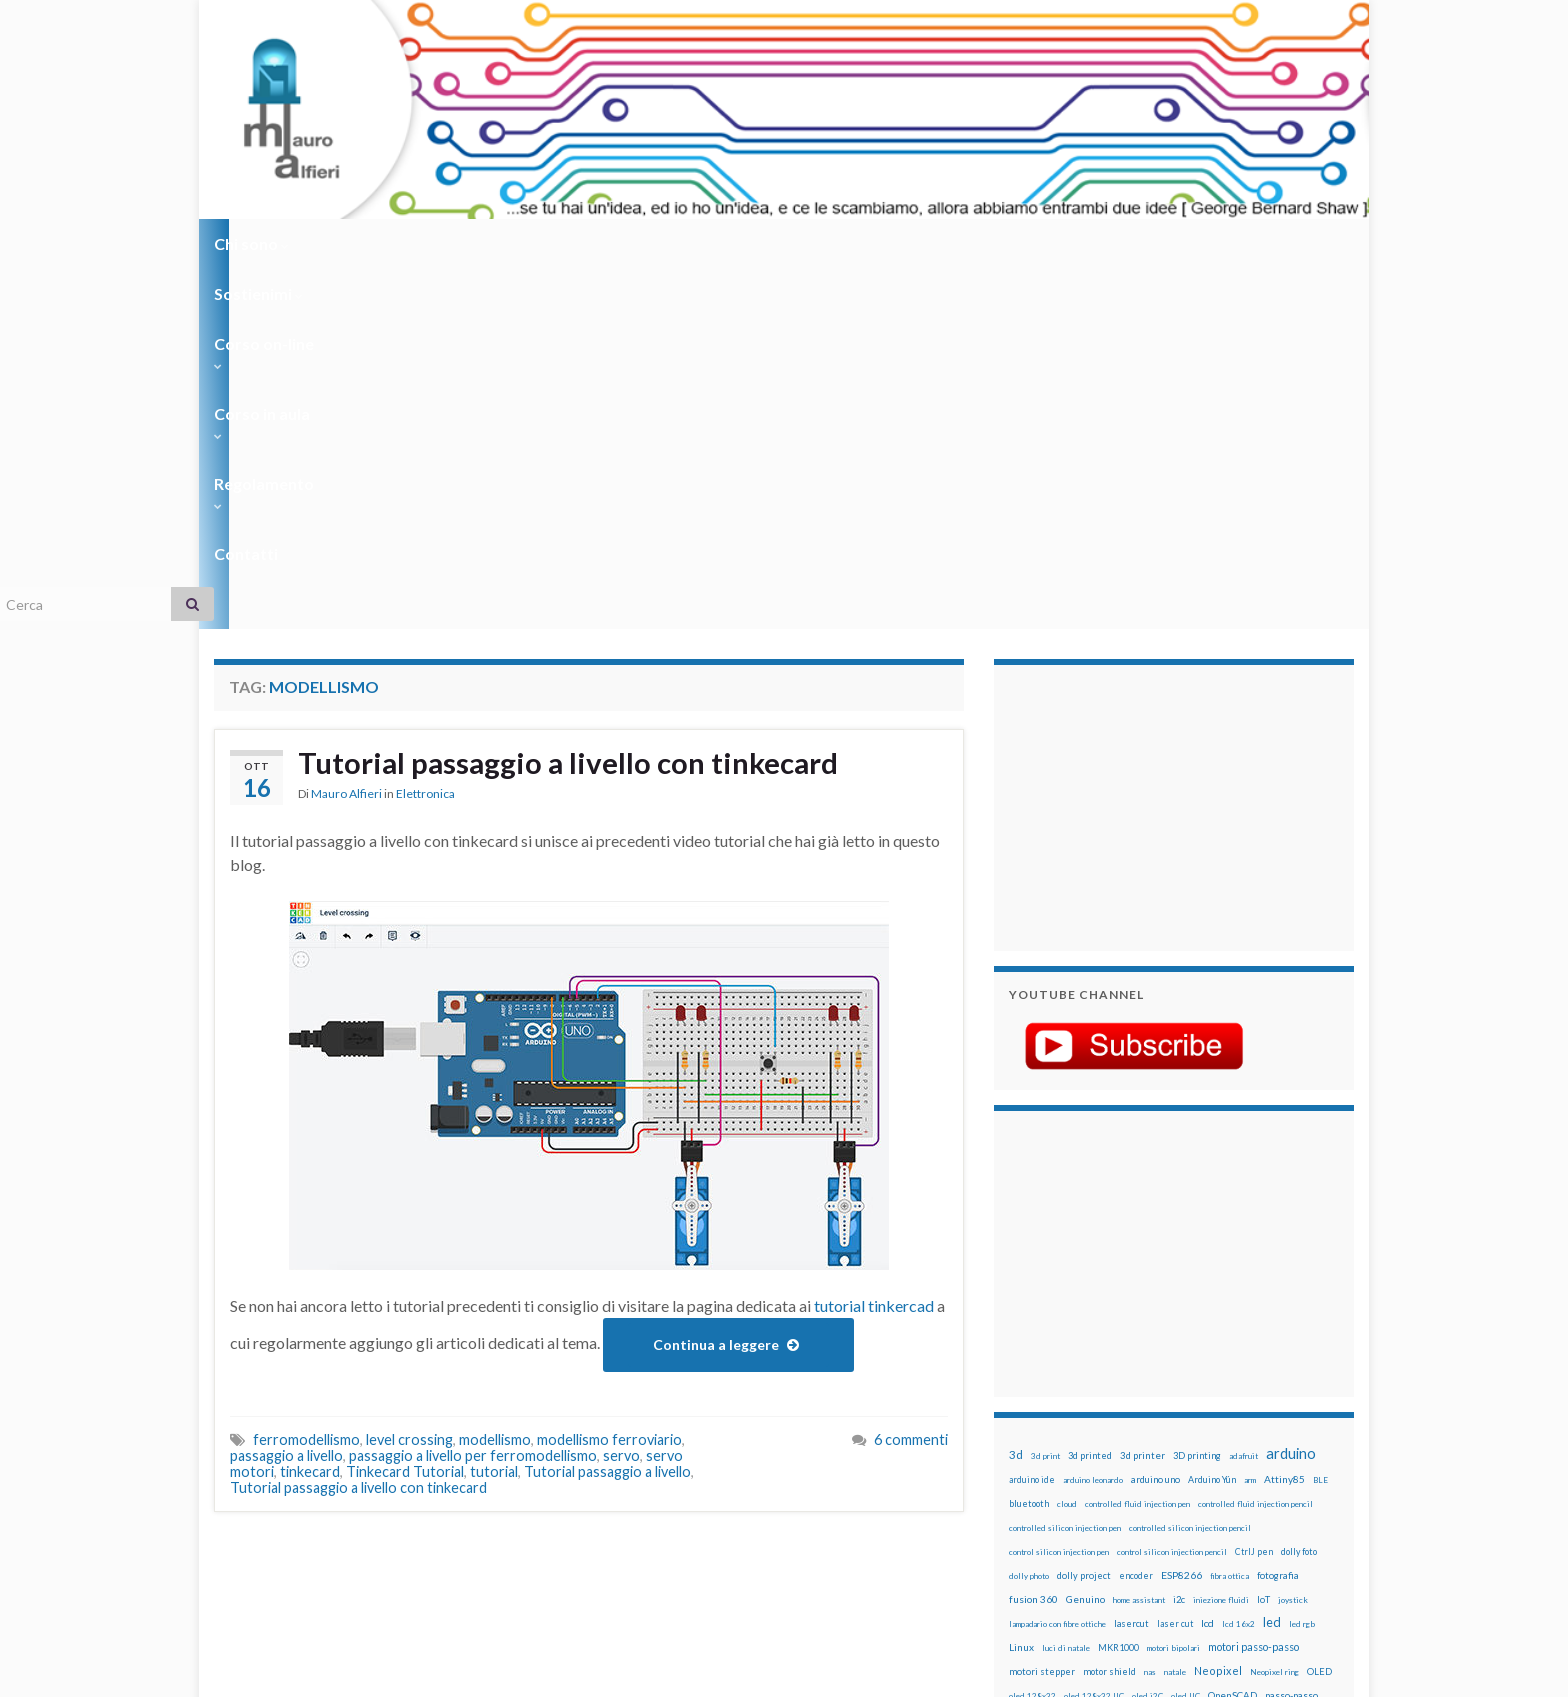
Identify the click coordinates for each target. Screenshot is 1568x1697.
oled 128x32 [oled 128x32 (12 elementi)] (1032, 1336)
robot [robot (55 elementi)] (1100, 1430)
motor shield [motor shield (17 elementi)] (1109, 1311)
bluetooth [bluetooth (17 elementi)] (1029, 1143)
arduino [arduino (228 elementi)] (1291, 1093)
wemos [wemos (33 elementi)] (1275, 1479)
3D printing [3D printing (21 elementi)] (1197, 1095)
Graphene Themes (382, 1672)
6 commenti (911, 1079)
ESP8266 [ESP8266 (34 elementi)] (1181, 1215)
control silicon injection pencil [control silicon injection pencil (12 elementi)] (1172, 1192)
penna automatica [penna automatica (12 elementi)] (1061, 1360)
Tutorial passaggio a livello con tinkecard (572, 403)
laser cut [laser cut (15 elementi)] (1175, 1263)
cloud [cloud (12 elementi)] (1067, 1144)
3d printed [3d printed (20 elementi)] (1090, 1095)
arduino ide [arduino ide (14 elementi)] (1032, 1120)
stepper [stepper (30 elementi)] (1296, 1455)
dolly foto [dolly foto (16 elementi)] (1299, 1191)
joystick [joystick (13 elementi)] (1293, 1240)
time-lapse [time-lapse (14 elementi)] (1092, 1480)
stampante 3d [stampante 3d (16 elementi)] (1241, 1455)
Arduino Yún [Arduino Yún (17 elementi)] (1212, 1119)
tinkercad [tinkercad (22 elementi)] (1195, 1479)
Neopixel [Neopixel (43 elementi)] (1218, 1310)
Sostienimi (364, 243)
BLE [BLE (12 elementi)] (1320, 1120)
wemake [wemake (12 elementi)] (1237, 1480)
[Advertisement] (1134, 445)
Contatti (894, 243)
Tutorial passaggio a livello (607, 1111)
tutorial (494, 1111)
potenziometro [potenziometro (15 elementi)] (1150, 1383)
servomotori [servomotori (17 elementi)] (1307, 1431)
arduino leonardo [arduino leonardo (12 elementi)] (1093, 1120)
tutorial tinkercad (874, 945)
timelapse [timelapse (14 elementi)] (1144, 1480)
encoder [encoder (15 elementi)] (1136, 1215)
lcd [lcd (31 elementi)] (1207, 1263)
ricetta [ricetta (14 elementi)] (1065, 1432)
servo (621, 1095)
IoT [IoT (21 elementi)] (1263, 1239)
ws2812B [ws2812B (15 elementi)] (1069, 1503)
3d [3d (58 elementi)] (1016, 1094)
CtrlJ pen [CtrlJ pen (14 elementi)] (1254, 1192)
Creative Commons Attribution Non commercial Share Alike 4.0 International (941, 1604)
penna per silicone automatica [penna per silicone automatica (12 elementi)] (1061, 1384)
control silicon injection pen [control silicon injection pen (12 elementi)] (1059, 1192)
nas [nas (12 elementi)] (1150, 1312)
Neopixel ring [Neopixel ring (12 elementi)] (1274, 1312)
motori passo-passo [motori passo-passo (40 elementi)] (1253, 1286)
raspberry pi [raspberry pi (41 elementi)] (1197, 1406)
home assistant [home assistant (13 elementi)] (1139, 1240)
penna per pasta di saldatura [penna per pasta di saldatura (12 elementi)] (1235, 1360)
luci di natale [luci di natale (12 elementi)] (1066, 1288)
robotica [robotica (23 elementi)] (1139, 1431)
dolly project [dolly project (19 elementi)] (1084, 1215)
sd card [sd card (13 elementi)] (1222, 1432)
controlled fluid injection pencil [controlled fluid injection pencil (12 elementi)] (1255, 1144)
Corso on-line (495, 243)
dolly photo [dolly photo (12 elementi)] (1029, 1216)
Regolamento (775, 243)
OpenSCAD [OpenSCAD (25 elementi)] (1232, 1335)
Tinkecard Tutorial (405, 1111)
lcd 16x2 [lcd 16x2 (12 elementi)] (1238, 1264)
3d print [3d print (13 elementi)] (1045, 1096)
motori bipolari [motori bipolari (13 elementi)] (1173, 1288)
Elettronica (425, 434)
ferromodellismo (306, 1079)
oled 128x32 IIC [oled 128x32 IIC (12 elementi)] (1094, 1336)
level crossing (409, 1079)
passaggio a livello (286, 1095)
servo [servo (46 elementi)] (1259, 1430)
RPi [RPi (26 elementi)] (1173, 1431)
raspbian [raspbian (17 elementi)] (1026, 1431)
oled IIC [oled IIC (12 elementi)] (1185, 1336)
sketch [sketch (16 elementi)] (1023, 1455)
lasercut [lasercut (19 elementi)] (1131, 1263)
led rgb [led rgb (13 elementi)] (1302, 1264)
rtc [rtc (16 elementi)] (1195, 1431)
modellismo (495, 1079)
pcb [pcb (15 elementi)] (1016, 1359)
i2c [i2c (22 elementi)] (1179, 1239)
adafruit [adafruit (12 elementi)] (1243, 1096)
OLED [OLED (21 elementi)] (1319, 1311)
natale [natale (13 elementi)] (1175, 1312)
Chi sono (251, 243)
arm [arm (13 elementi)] (1250, 1120)
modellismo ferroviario (609, 1079)
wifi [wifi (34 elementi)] (1308, 1479)
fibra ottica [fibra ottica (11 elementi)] (1229, 1216)
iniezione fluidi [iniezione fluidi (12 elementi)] (1221, 1240)
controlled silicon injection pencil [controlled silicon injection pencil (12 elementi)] (1190, 1168)
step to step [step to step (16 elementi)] (1035, 1479)
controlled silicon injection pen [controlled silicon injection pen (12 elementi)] (1065, 1168)
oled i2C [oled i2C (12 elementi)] (1147, 1336)
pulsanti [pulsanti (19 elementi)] (1243, 1383)
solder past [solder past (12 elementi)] (1066, 1456)
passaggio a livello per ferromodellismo (473, 1095)
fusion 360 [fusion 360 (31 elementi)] (1033, 1239)
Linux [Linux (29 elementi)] (1021, 1287)
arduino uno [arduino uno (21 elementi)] (1155, 1119)
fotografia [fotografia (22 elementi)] (1278, 1215)
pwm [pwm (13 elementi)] (1099, 1408)
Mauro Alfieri (346, 434)
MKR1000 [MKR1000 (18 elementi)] (1118, 1287)
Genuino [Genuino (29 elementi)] (1085, 1239)
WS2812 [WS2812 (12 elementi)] (1025, 1504)
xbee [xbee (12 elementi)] (1104, 1504)
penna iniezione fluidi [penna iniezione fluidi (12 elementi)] (1138, 1360)
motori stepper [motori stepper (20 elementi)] (1042, 1311)
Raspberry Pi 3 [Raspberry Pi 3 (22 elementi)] (1269, 1407)
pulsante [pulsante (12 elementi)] (1203, 1384)
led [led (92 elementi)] (1272, 1262)
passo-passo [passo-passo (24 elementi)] (1291, 1335)
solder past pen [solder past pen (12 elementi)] (1121, 1456)
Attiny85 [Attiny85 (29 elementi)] (1284, 1119)
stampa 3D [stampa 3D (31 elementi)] (1180, 1455)
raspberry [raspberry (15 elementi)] (1135, 1407)
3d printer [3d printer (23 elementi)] (1142, 1095)
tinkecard (310, 1111)
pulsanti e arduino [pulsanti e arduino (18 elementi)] (1046, 1407)
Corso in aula (635, 243)
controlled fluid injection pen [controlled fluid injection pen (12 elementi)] (1137, 1144)
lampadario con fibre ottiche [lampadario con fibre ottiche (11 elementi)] (1057, 1264)
